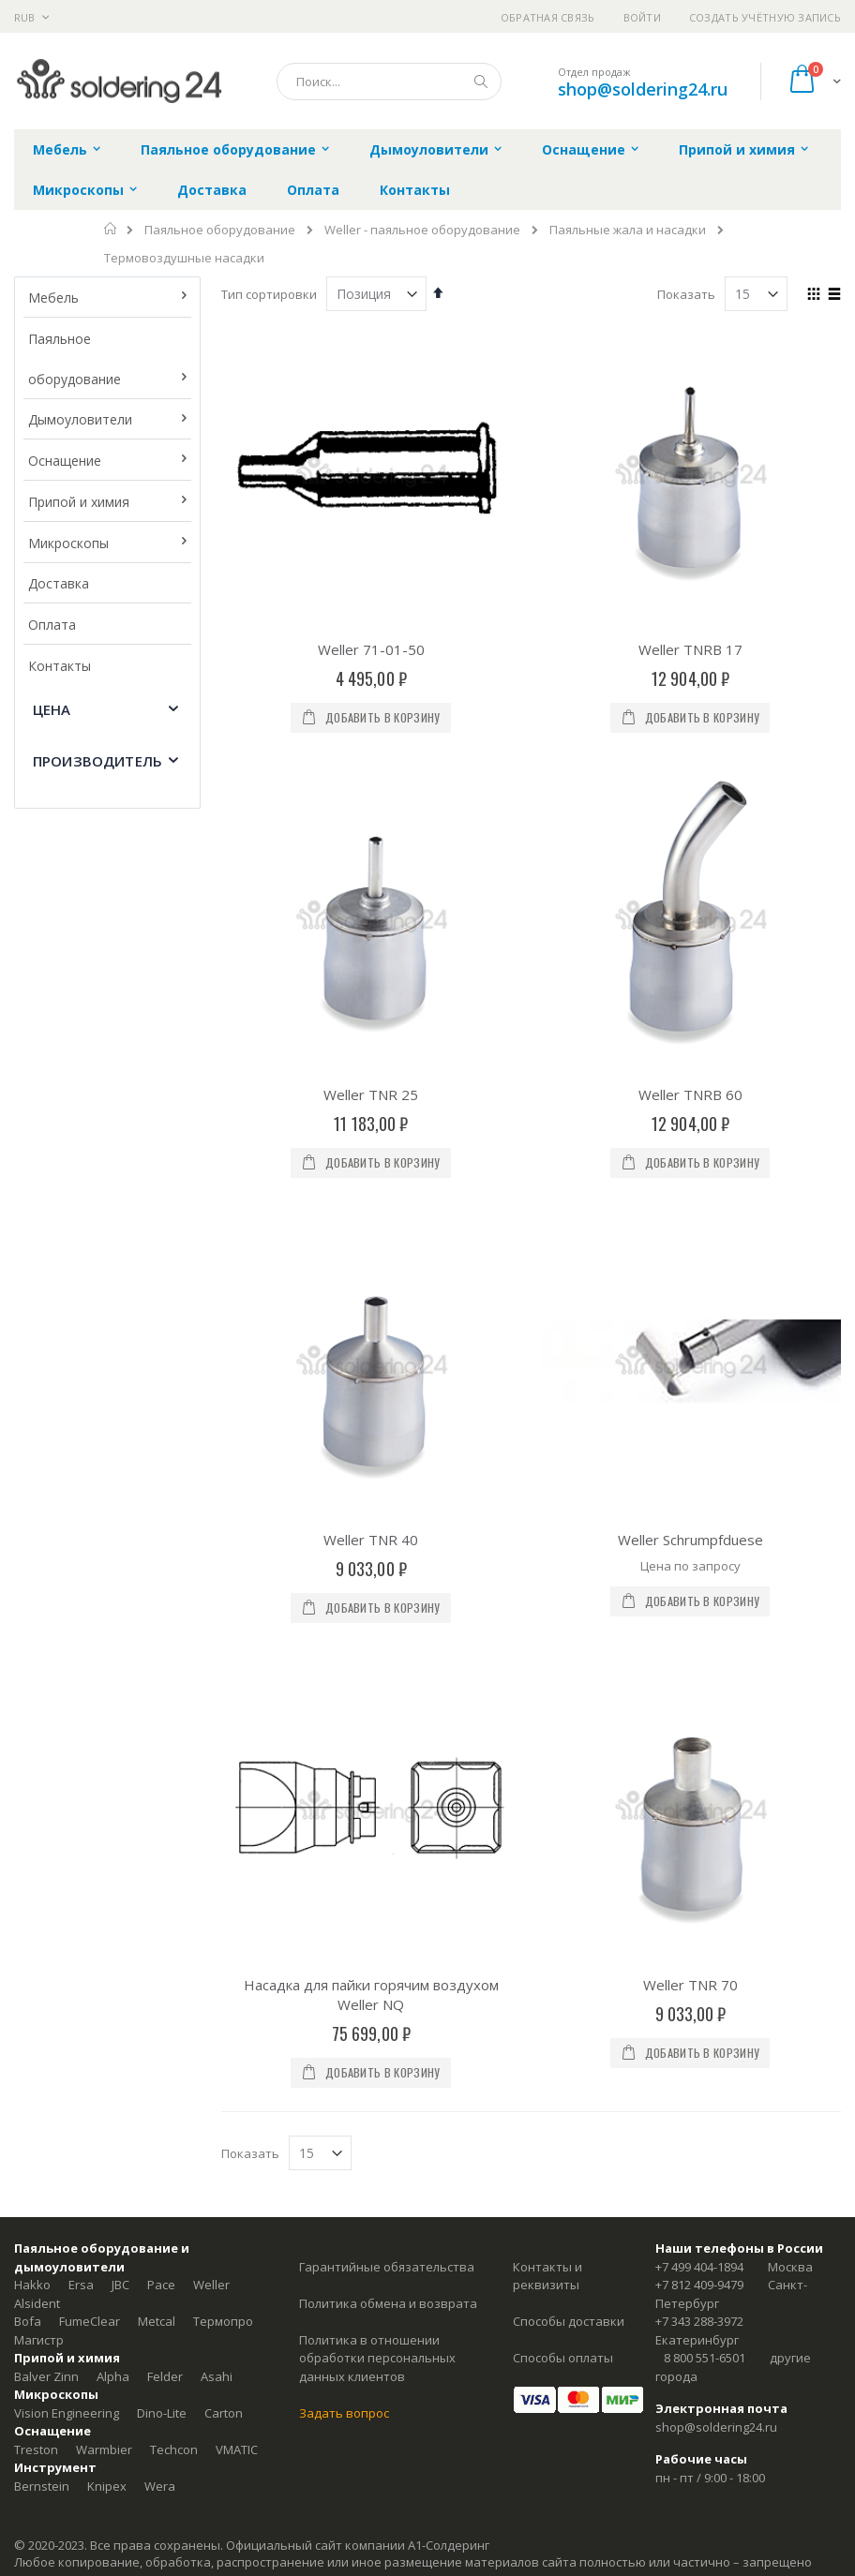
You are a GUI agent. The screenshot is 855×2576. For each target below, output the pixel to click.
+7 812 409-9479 (699, 2284)
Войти (642, 17)
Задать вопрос (344, 2413)
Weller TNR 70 (690, 1984)
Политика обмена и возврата (388, 2303)
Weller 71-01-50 (371, 649)
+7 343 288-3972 (699, 2321)
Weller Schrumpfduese (690, 1539)
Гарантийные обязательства (386, 2266)
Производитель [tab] (97, 761)
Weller (211, 2284)
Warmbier (104, 2449)
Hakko (32, 2284)
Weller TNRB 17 (690, 649)
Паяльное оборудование (219, 230)
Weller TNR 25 (370, 1094)
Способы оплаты (563, 2357)
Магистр (39, 2339)
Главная (111, 229)
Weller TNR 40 (370, 1539)
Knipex (107, 2486)
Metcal (156, 2321)
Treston (36, 2449)
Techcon (174, 2449)
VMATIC (237, 2449)
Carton (223, 2413)
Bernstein (41, 2486)
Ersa (81, 2284)
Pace (161, 2284)
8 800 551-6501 (704, 2357)
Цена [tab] (52, 709)
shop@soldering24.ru (643, 89)
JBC (120, 2284)
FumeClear (89, 2321)
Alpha (113, 2376)
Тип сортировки (269, 294)
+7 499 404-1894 (699, 2266)
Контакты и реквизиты (547, 2276)
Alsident (37, 2303)
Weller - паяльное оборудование (422, 230)
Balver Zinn (46, 2376)
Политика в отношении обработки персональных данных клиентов (377, 2358)
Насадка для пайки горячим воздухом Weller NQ (371, 1994)
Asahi (216, 2376)
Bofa (27, 2321)
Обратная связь (548, 17)
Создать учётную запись (765, 17)
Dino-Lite (162, 2413)
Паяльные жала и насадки (627, 230)
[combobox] (389, 81)
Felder (165, 2376)
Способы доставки (568, 2321)
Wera (159, 2486)
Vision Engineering (66, 2413)
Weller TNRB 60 (690, 1094)
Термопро (223, 2321)
